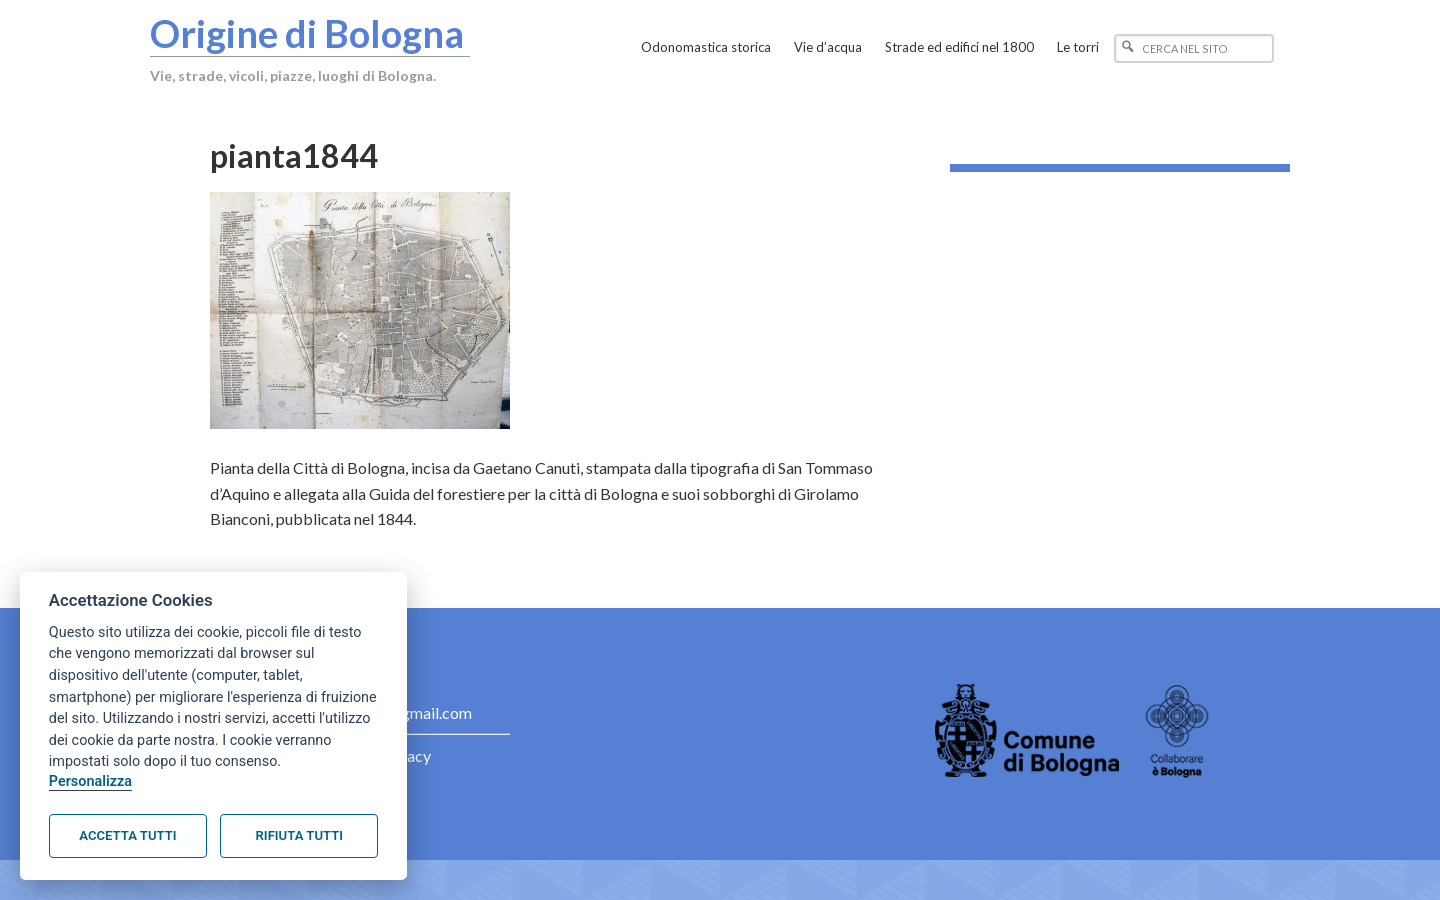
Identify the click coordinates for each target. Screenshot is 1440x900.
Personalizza (90, 781)
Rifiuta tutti (299, 835)
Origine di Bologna (307, 33)
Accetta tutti (127, 835)
